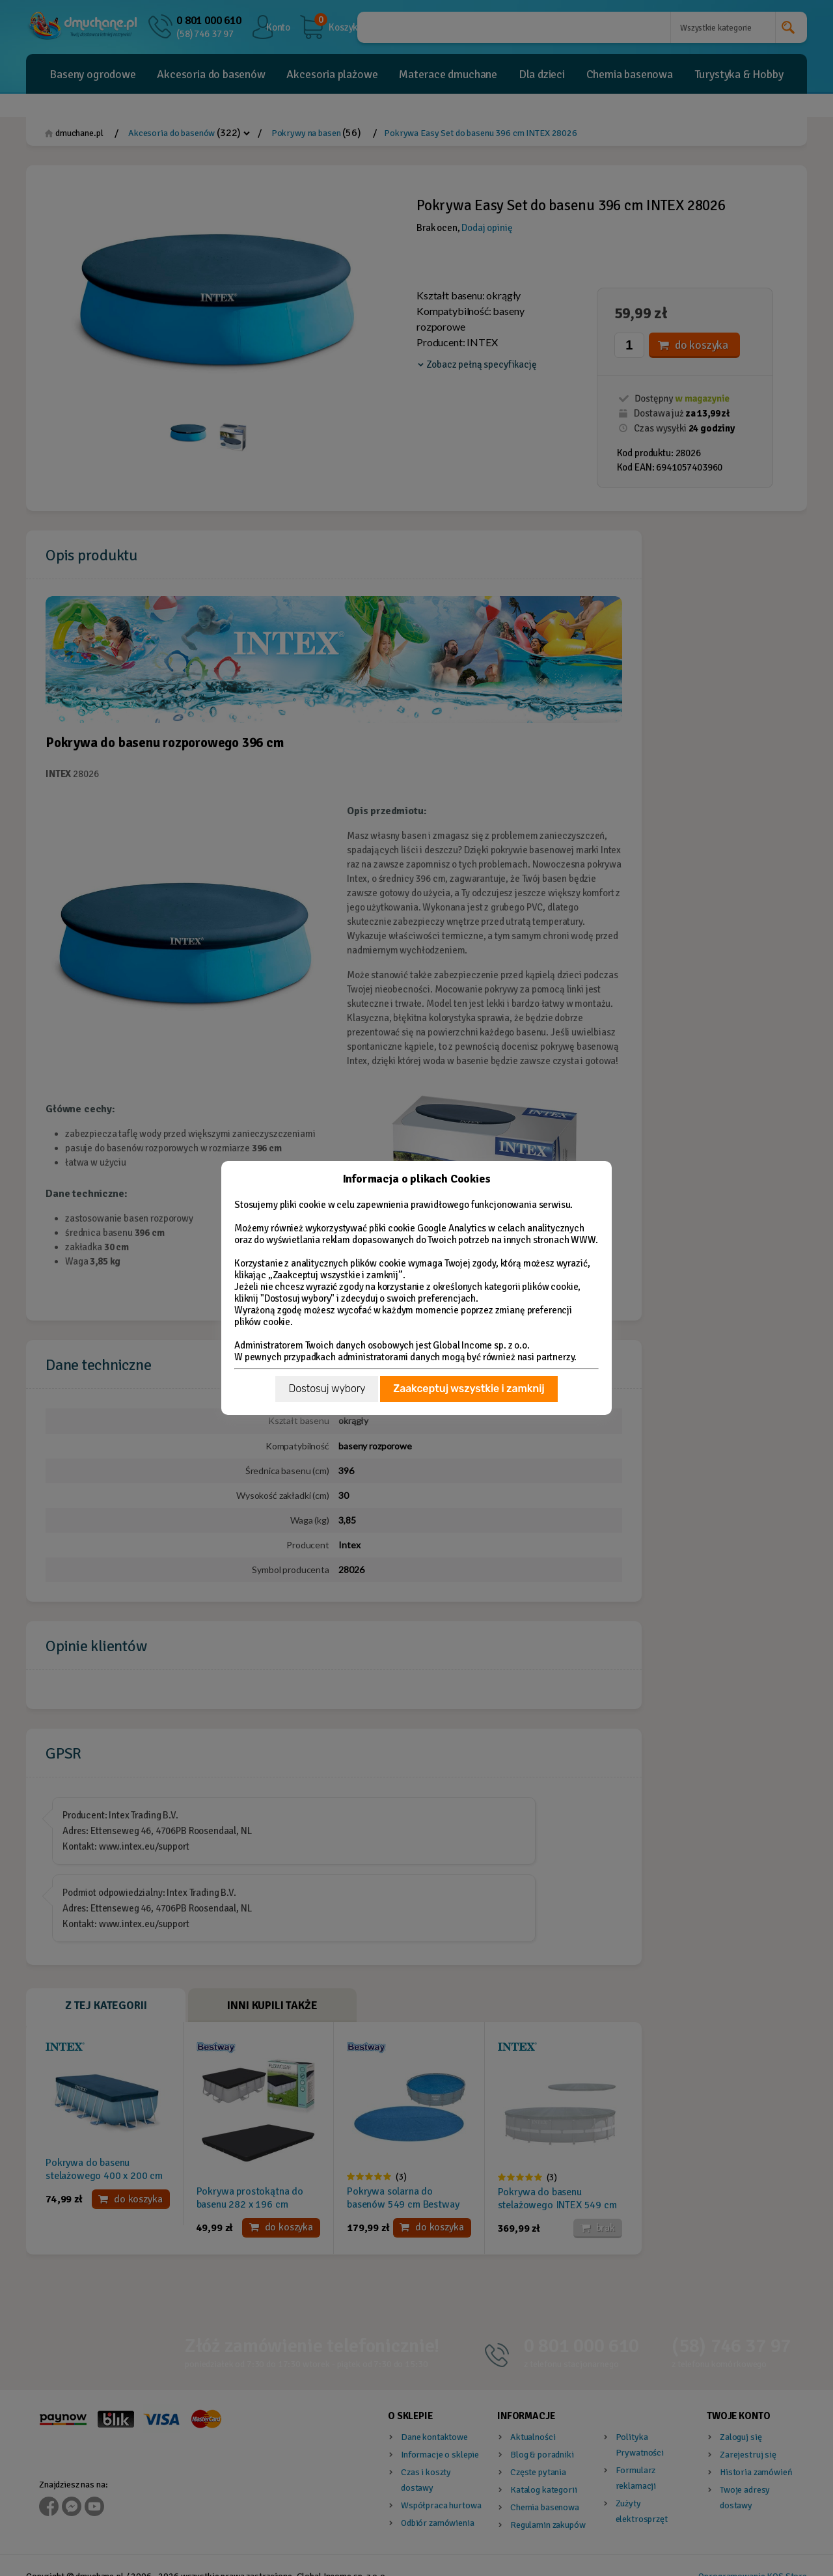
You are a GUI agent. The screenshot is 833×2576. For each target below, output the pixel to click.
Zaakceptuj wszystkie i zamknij (468, 1388)
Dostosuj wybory (326, 1388)
